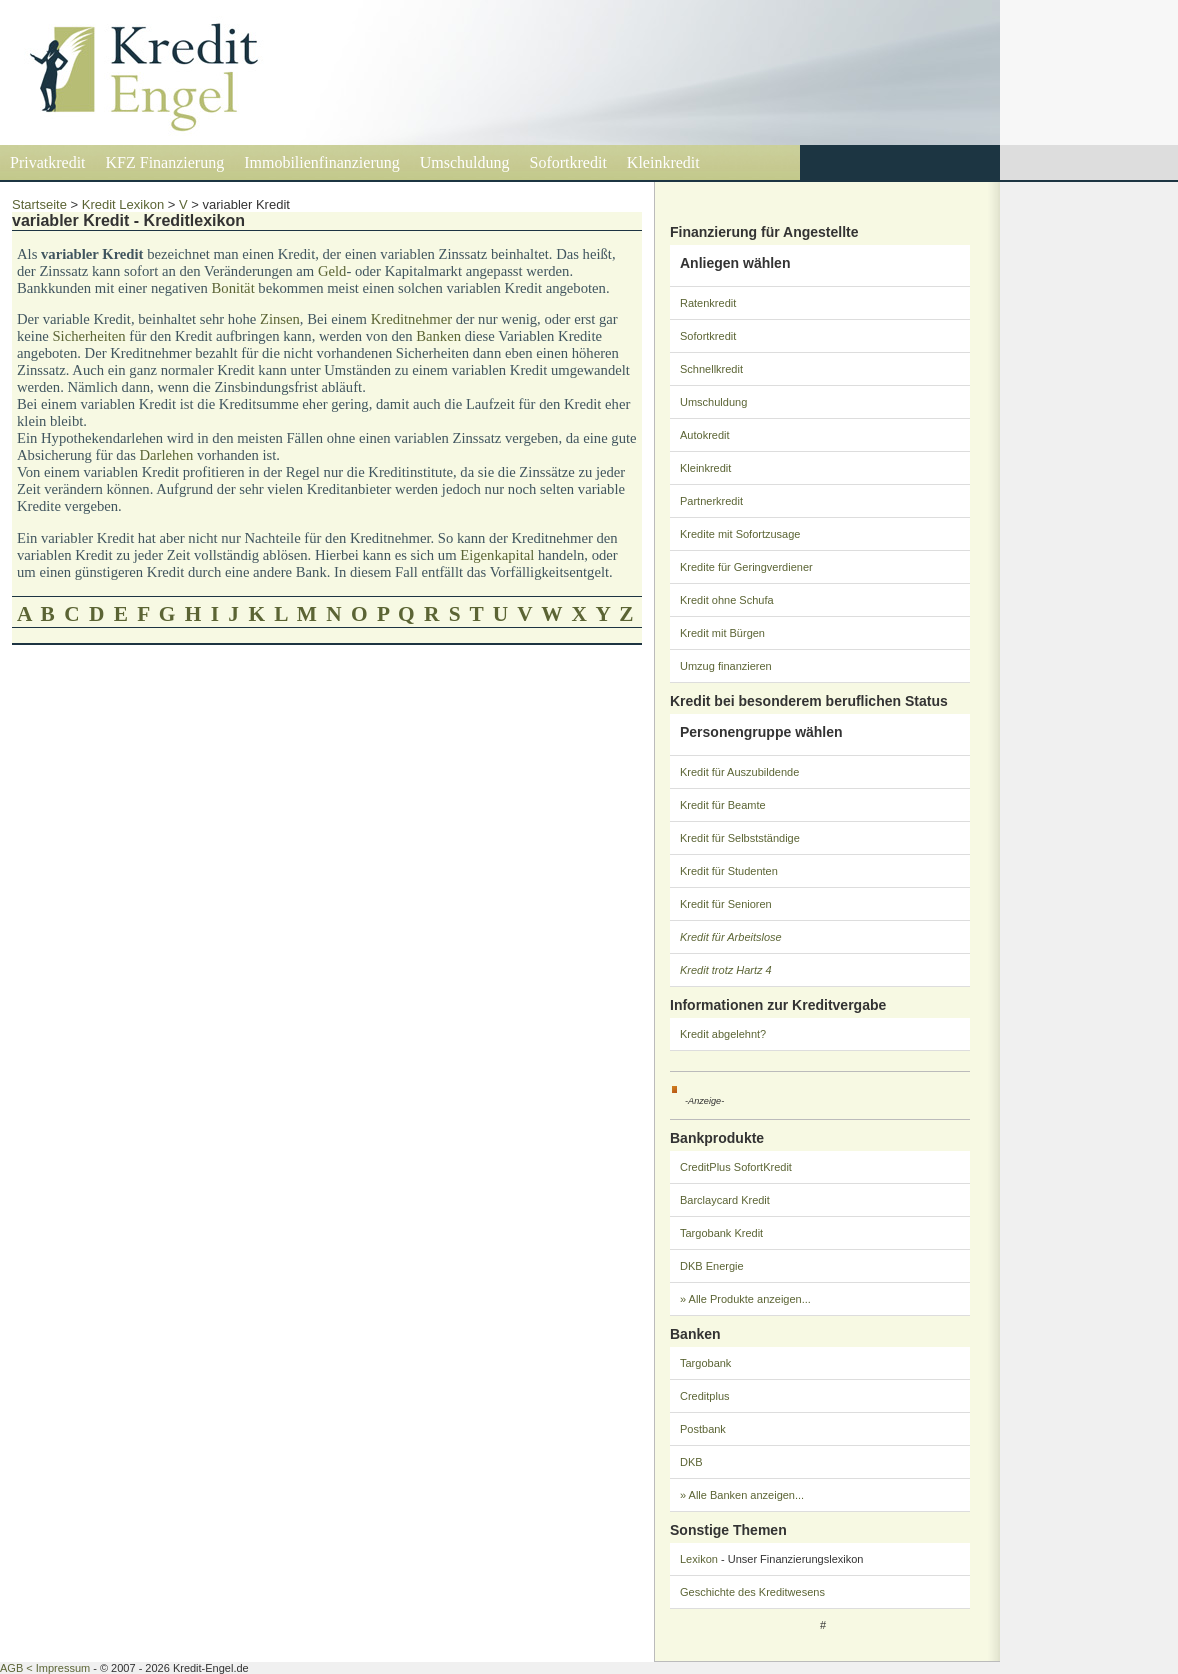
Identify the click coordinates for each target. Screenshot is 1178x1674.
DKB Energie (712, 1266)
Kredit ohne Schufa (727, 600)
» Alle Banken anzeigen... (742, 1495)
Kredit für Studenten (729, 871)
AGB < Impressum (45, 1668)
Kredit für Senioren (726, 904)
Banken (438, 336)
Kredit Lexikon (123, 204)
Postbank (703, 1429)
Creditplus (705, 1396)
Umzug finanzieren (726, 666)
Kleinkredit (663, 162)
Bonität (233, 288)
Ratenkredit (708, 303)
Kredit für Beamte (723, 805)
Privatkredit (48, 162)
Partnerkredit (711, 501)
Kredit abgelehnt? (723, 1034)
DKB (691, 1462)
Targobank (705, 1363)
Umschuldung (465, 162)
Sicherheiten (88, 336)
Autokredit (705, 435)
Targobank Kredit (721, 1233)
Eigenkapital (497, 555)
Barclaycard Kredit (725, 1200)
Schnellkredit (711, 369)
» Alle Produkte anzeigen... (745, 1299)
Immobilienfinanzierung (322, 162)
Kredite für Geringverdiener (746, 567)
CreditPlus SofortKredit (736, 1167)
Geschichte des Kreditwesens (752, 1592)
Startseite (39, 204)
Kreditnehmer (411, 319)
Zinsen (280, 319)
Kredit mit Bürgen (722, 633)
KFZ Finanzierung (165, 162)
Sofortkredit (568, 162)
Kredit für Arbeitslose (731, 937)
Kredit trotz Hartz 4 (726, 970)
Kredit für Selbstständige (740, 838)
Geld (332, 271)
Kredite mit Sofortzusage (740, 534)
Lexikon (699, 1559)
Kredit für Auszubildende (739, 772)
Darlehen (167, 455)
